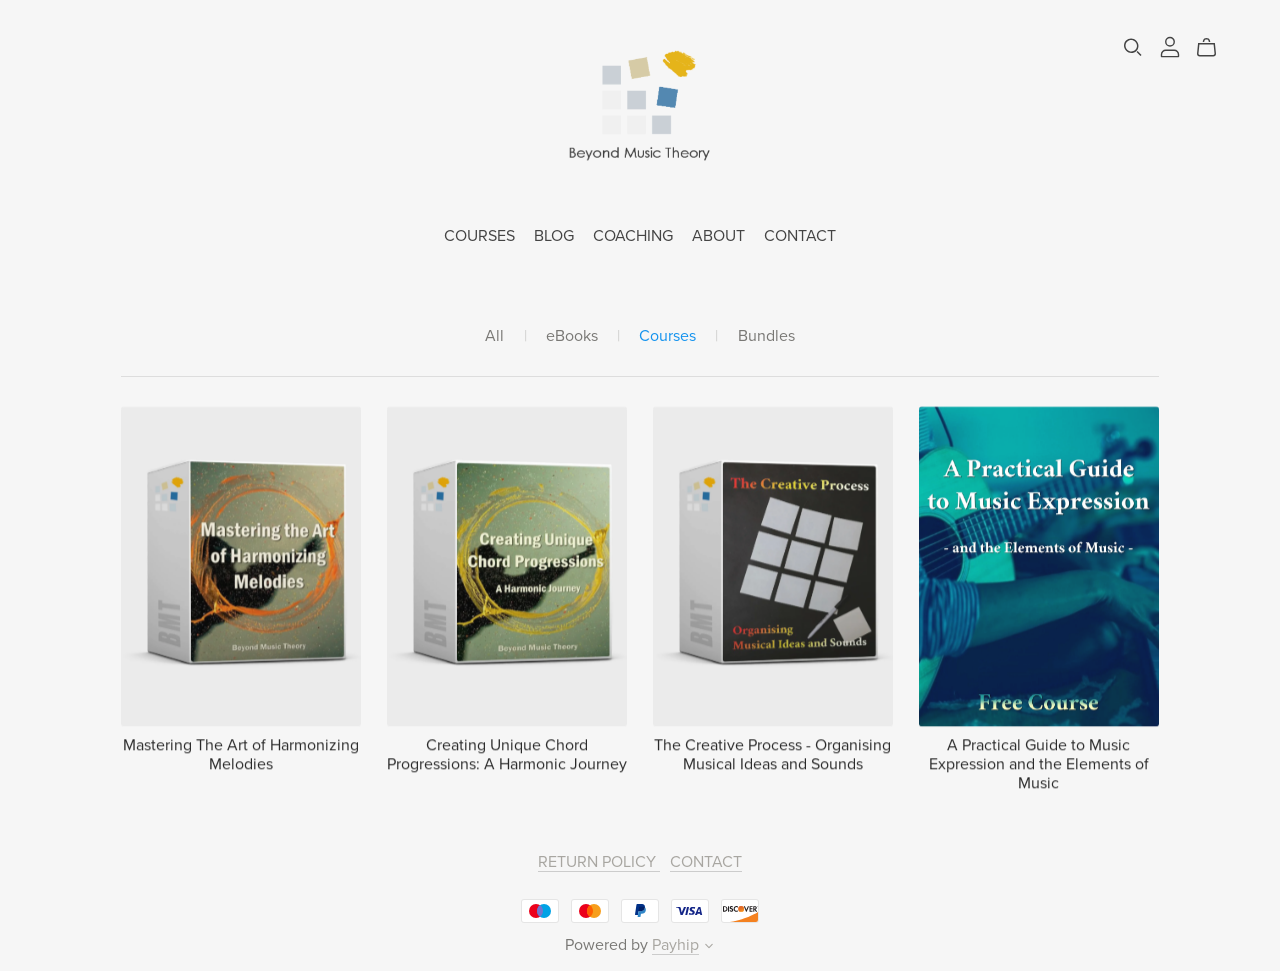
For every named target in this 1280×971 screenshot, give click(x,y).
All (494, 336)
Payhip (675, 945)
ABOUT (718, 236)
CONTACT (800, 236)
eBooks (572, 336)
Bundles (766, 336)
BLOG (554, 236)
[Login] (1170, 46)
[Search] (1133, 47)
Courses (667, 336)
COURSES (479, 236)
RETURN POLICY (599, 862)
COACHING (633, 236)
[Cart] (1214, 48)
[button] (709, 948)
